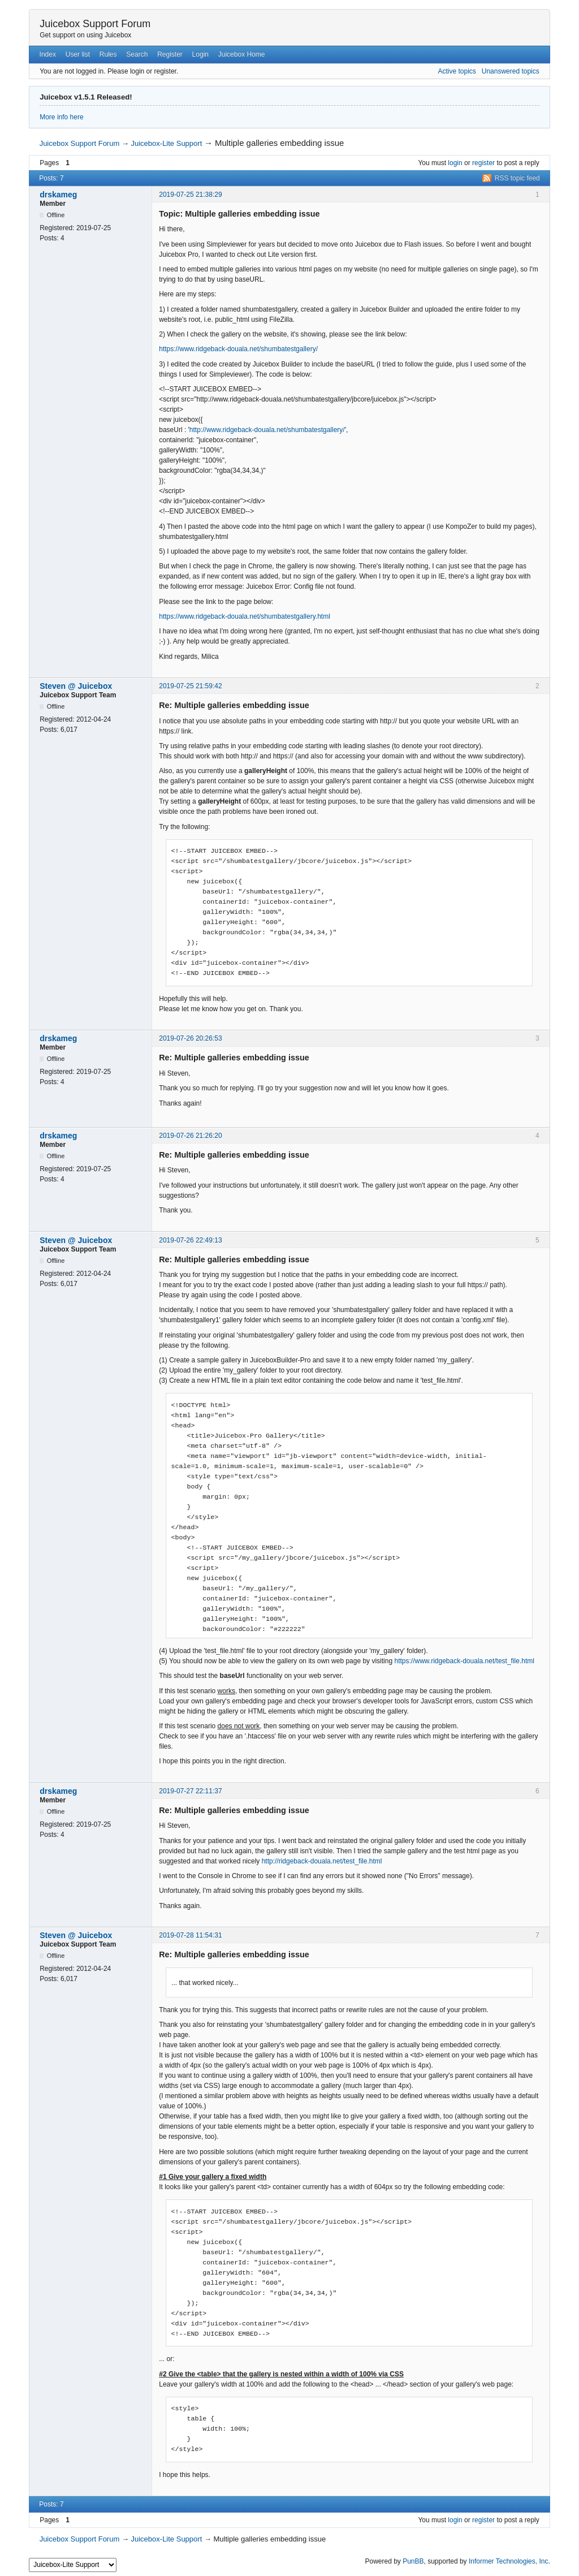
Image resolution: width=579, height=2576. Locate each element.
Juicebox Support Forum (95, 23)
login (455, 163)
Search (137, 54)
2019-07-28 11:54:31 (190, 1935)
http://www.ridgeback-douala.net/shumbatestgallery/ (267, 430)
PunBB (413, 2561)
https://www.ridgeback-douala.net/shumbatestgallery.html (244, 616)
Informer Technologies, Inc (508, 2561)
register (483, 163)
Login (200, 54)
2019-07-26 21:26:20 (190, 1136)
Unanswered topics (510, 71)
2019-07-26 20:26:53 (190, 1038)
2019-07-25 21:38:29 (190, 195)
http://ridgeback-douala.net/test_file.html (322, 1861)
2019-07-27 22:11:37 (190, 1791)
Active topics (457, 71)
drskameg (58, 194)
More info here (61, 117)
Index (48, 54)
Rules (108, 54)
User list (78, 54)
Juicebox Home (241, 54)
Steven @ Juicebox (76, 686)
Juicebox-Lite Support (166, 143)
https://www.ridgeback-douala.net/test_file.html (464, 1661)
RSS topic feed (517, 178)
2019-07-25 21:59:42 (190, 686)
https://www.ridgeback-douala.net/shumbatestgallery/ (238, 349)
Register (170, 54)
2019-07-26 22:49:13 (190, 1240)
